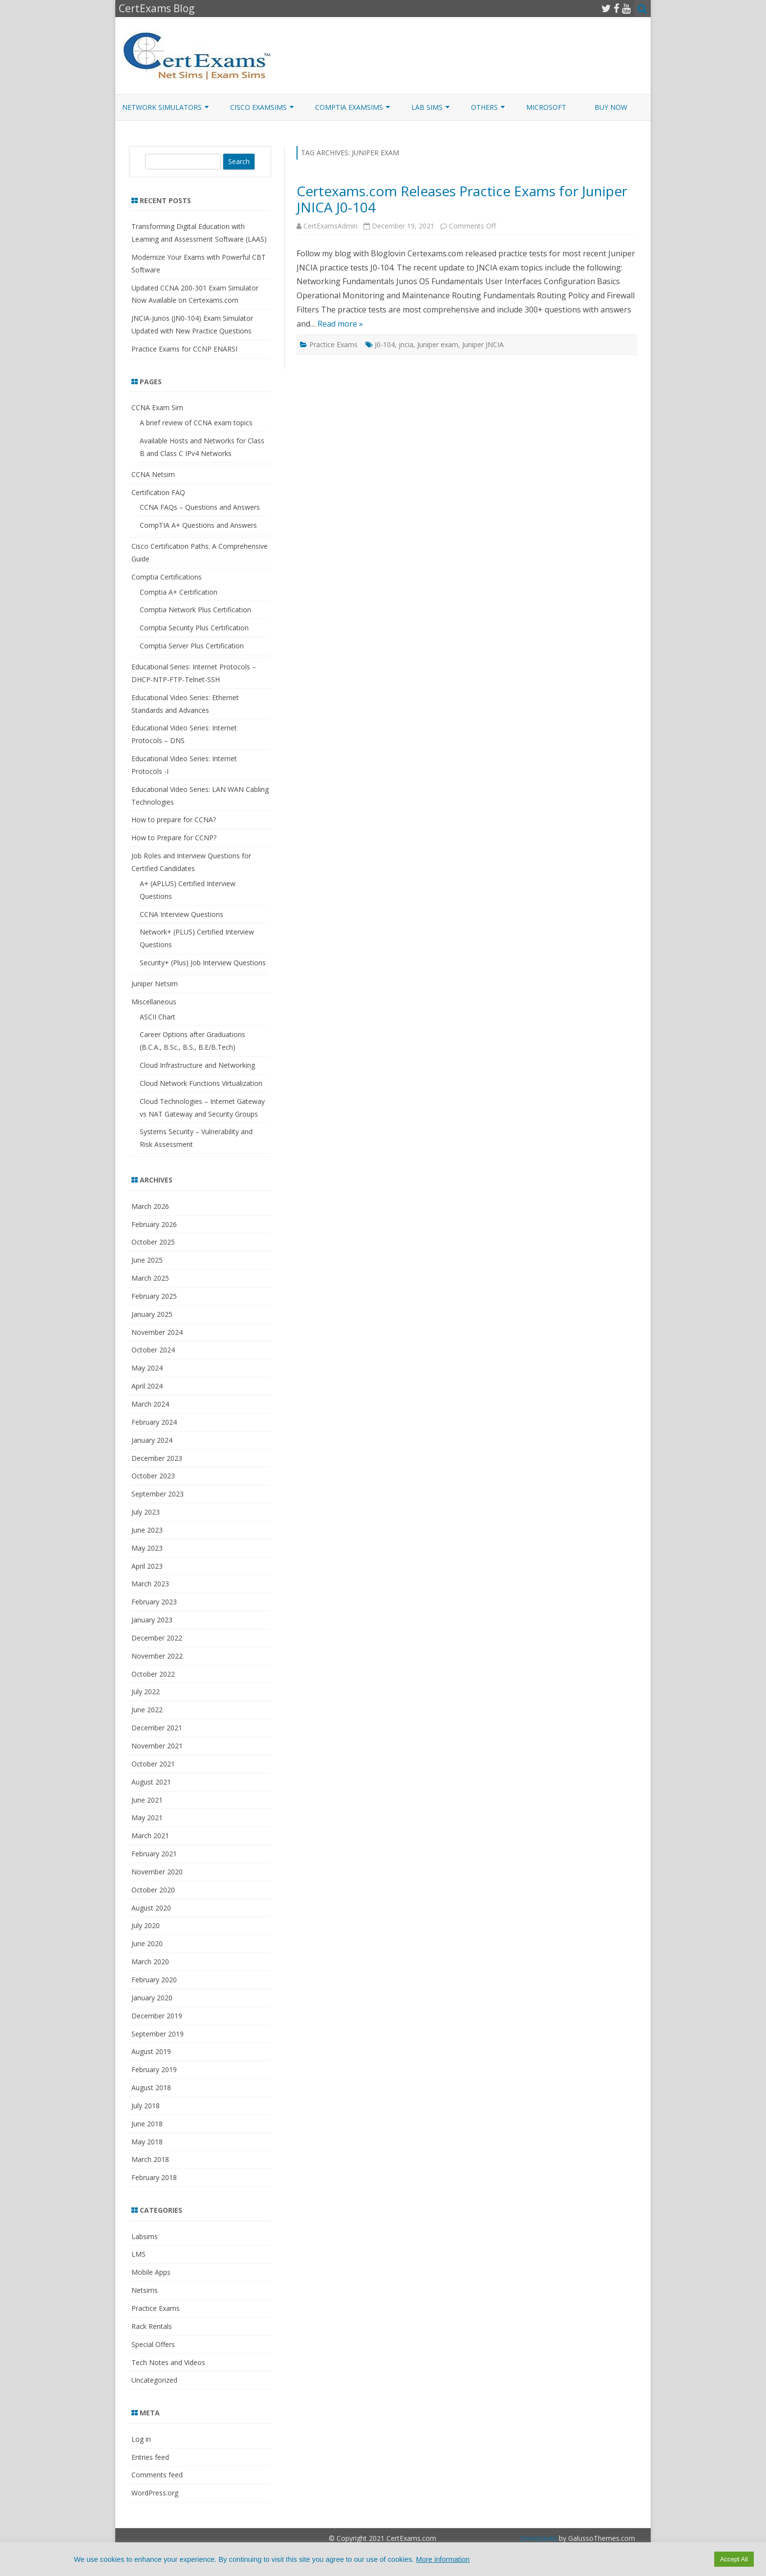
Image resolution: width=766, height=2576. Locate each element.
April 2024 (147, 1386)
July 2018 (145, 2105)
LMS (138, 2254)
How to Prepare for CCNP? (173, 837)
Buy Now (611, 107)
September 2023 (157, 1493)
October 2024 (153, 1349)
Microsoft (546, 107)
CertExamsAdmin (330, 225)
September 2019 (157, 2033)
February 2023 (154, 1601)
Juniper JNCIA (483, 344)
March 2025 (150, 1278)
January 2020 (151, 1997)
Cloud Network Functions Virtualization (201, 1083)
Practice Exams (333, 344)
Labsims (144, 2236)
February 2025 (154, 1296)
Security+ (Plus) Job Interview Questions (203, 962)
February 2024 (154, 1422)
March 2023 (150, 1583)
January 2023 (151, 1619)
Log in (141, 2439)
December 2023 (156, 1458)
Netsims (144, 2290)
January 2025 (151, 1314)
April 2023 (147, 1566)
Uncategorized (154, 2380)
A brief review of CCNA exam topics (196, 422)
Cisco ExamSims (258, 107)
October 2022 (153, 1674)
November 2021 (157, 1745)
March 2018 (150, 2159)
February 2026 (154, 1224)
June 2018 (147, 2123)
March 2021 (150, 1835)
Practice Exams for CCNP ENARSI (184, 348)
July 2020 (145, 1925)
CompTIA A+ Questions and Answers (198, 525)
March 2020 (150, 1961)
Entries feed (150, 2457)
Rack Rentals (151, 2326)
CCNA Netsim (153, 474)
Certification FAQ (158, 492)
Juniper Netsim (154, 983)
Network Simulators (162, 107)
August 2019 (151, 2051)
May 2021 (147, 1817)
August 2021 (151, 1782)
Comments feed (157, 2474)
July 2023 (145, 1512)
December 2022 (156, 1637)
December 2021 (156, 1727)
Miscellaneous (153, 1001)
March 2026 (150, 1206)
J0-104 (385, 344)
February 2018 (154, 2177)
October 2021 (153, 1763)
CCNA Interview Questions (181, 914)
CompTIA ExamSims (349, 107)
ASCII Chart (157, 1016)
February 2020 (154, 1979)
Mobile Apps (150, 2272)
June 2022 (147, 1709)
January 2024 (151, 1440)
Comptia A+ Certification (178, 592)
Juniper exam (437, 344)
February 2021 (154, 1853)
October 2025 (153, 1241)
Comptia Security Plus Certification (194, 627)
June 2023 (147, 1530)
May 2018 (147, 2141)
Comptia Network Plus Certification (195, 609)
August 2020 (151, 1907)
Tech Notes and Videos (168, 2362)
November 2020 (157, 1871)
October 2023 (153, 1475)
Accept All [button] (734, 2559)
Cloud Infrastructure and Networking (197, 1065)
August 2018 (151, 2087)
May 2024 (147, 1367)
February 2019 (154, 2069)
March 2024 (150, 1404)
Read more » (340, 323)
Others (484, 107)
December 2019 (156, 2015)
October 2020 (153, 1889)
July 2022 (145, 1691)
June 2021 (147, 1800)
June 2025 (147, 1260)
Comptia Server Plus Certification (192, 645)
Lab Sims (427, 107)
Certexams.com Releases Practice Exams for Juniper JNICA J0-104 (462, 199)
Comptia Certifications (166, 577)
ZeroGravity (538, 2538)
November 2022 (157, 1656)
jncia (406, 344)
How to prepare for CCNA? (173, 819)
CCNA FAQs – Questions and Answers (200, 507)
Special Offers (153, 2344)
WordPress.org (154, 2492)
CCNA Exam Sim (157, 407)
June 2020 (147, 1943)
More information (443, 2559)
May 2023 (147, 1548)
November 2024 (157, 1332)
